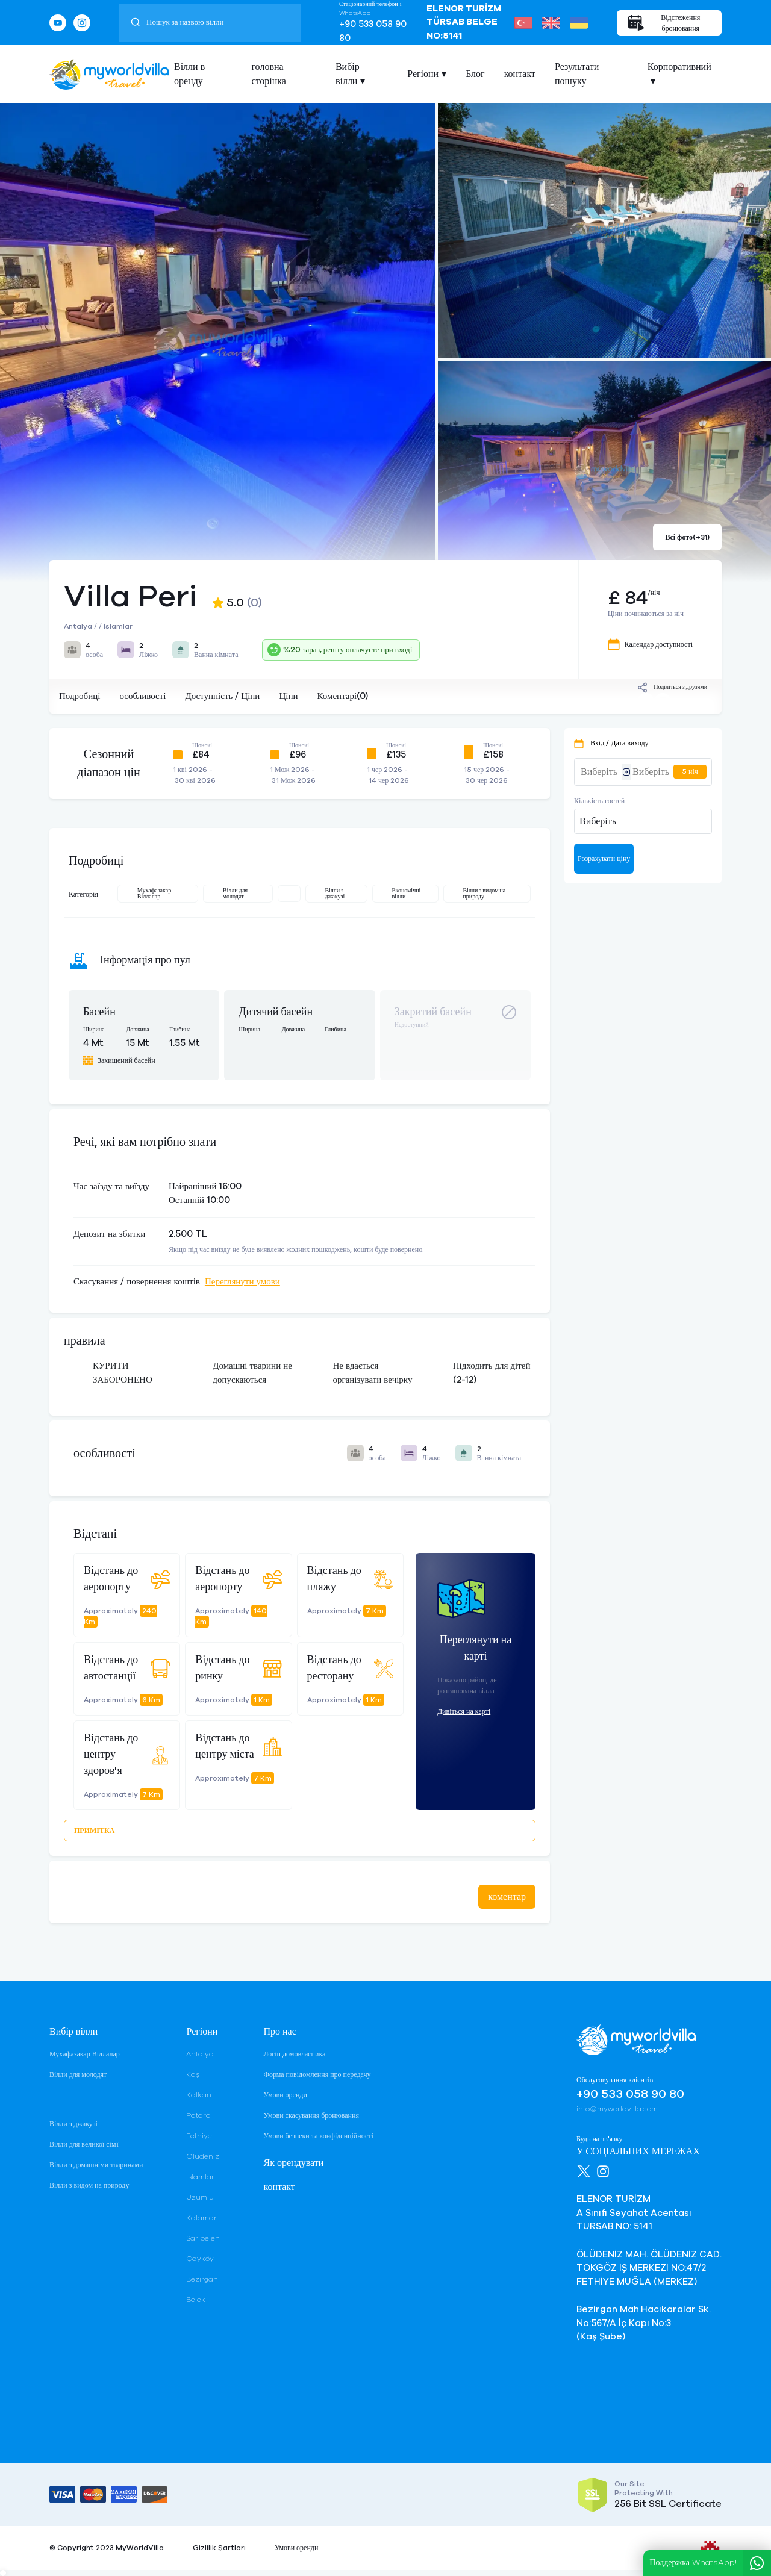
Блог (475, 74)
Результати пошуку (577, 74)
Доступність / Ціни (222, 696)
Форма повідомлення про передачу (316, 2074)
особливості (142, 696)
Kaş (192, 2074)
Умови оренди (285, 2094)
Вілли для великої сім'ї (84, 2144)
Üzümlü (200, 2197)
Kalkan (198, 2094)
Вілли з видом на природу (89, 2185)
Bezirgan (202, 2279)
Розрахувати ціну (604, 858)
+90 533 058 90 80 (373, 31)
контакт (519, 74)
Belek (195, 2299)
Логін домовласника (294, 2054)
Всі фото (687, 537)
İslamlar (200, 2176)
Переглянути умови (242, 1281)
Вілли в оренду (189, 74)
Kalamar (201, 2217)
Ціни (288, 696)
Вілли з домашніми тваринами (96, 2164)
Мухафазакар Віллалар (84, 2054)
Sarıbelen (203, 2238)
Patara (198, 2115)
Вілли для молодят (78, 2074)
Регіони (423, 74)
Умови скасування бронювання (310, 2115)
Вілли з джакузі (73, 2123)
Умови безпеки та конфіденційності (318, 2135)
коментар (507, 1897)
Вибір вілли (348, 74)
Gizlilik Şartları (219, 2547)
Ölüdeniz (202, 2156)
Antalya (200, 2054)
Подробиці (79, 696)
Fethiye (199, 2135)
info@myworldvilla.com (617, 2108)
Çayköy (200, 2258)
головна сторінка (268, 74)
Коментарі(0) (342, 696)
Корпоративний (679, 67)
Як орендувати (293, 2163)
